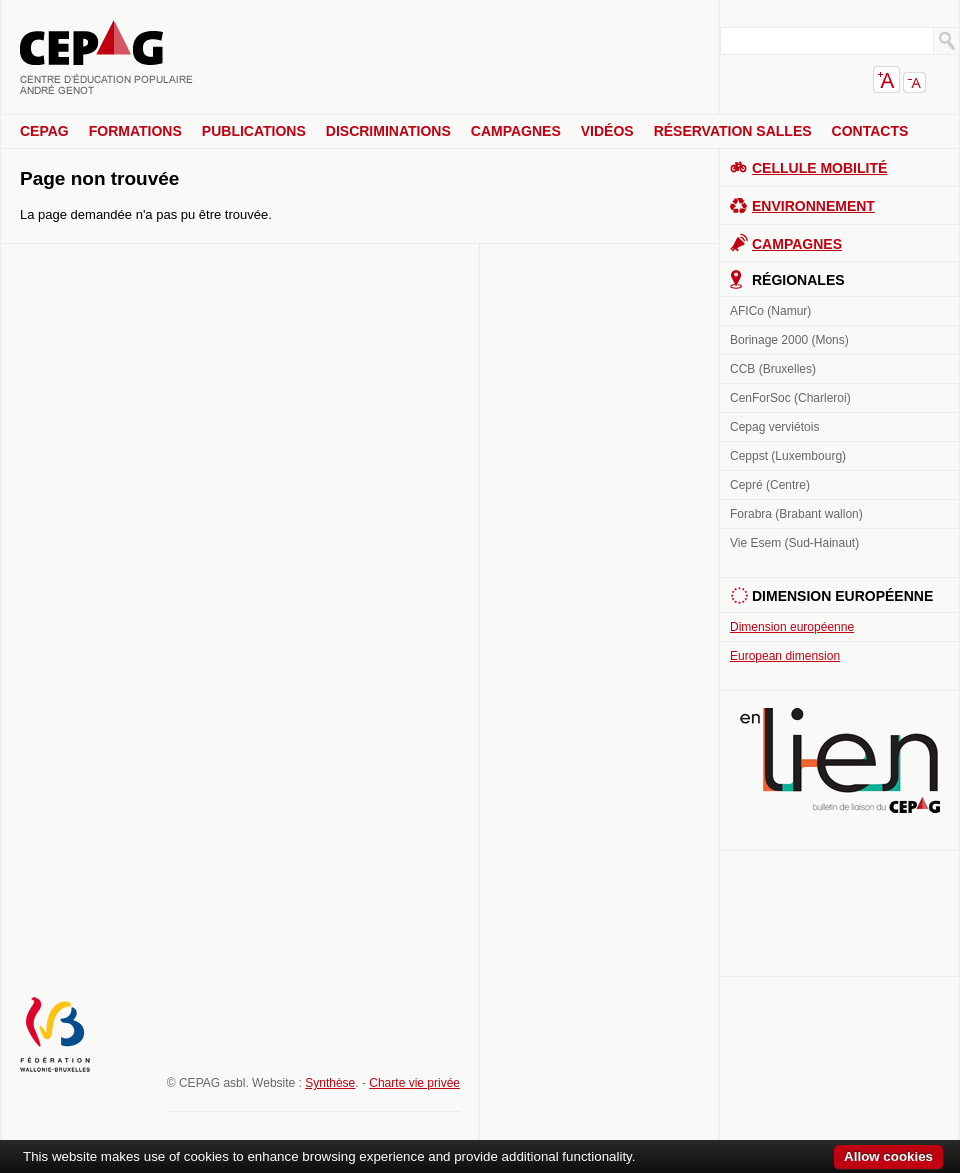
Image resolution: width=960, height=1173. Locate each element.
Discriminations (388, 131)
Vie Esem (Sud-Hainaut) (794, 543)
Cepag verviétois (774, 427)
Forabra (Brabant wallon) (796, 514)
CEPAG (44, 131)
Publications (254, 131)
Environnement (813, 206)
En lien (840, 760)
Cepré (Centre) (770, 485)
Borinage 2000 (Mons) (789, 340)
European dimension (785, 656)
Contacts (870, 131)
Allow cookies (888, 1156)
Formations (135, 131)
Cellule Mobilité (819, 168)
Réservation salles (733, 131)
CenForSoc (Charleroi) (790, 398)
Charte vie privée (414, 1083)
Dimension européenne (792, 627)
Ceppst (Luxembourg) (788, 456)
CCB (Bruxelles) (773, 369)
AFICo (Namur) (770, 311)
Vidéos (607, 131)
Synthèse (330, 1083)
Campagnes (516, 131)
